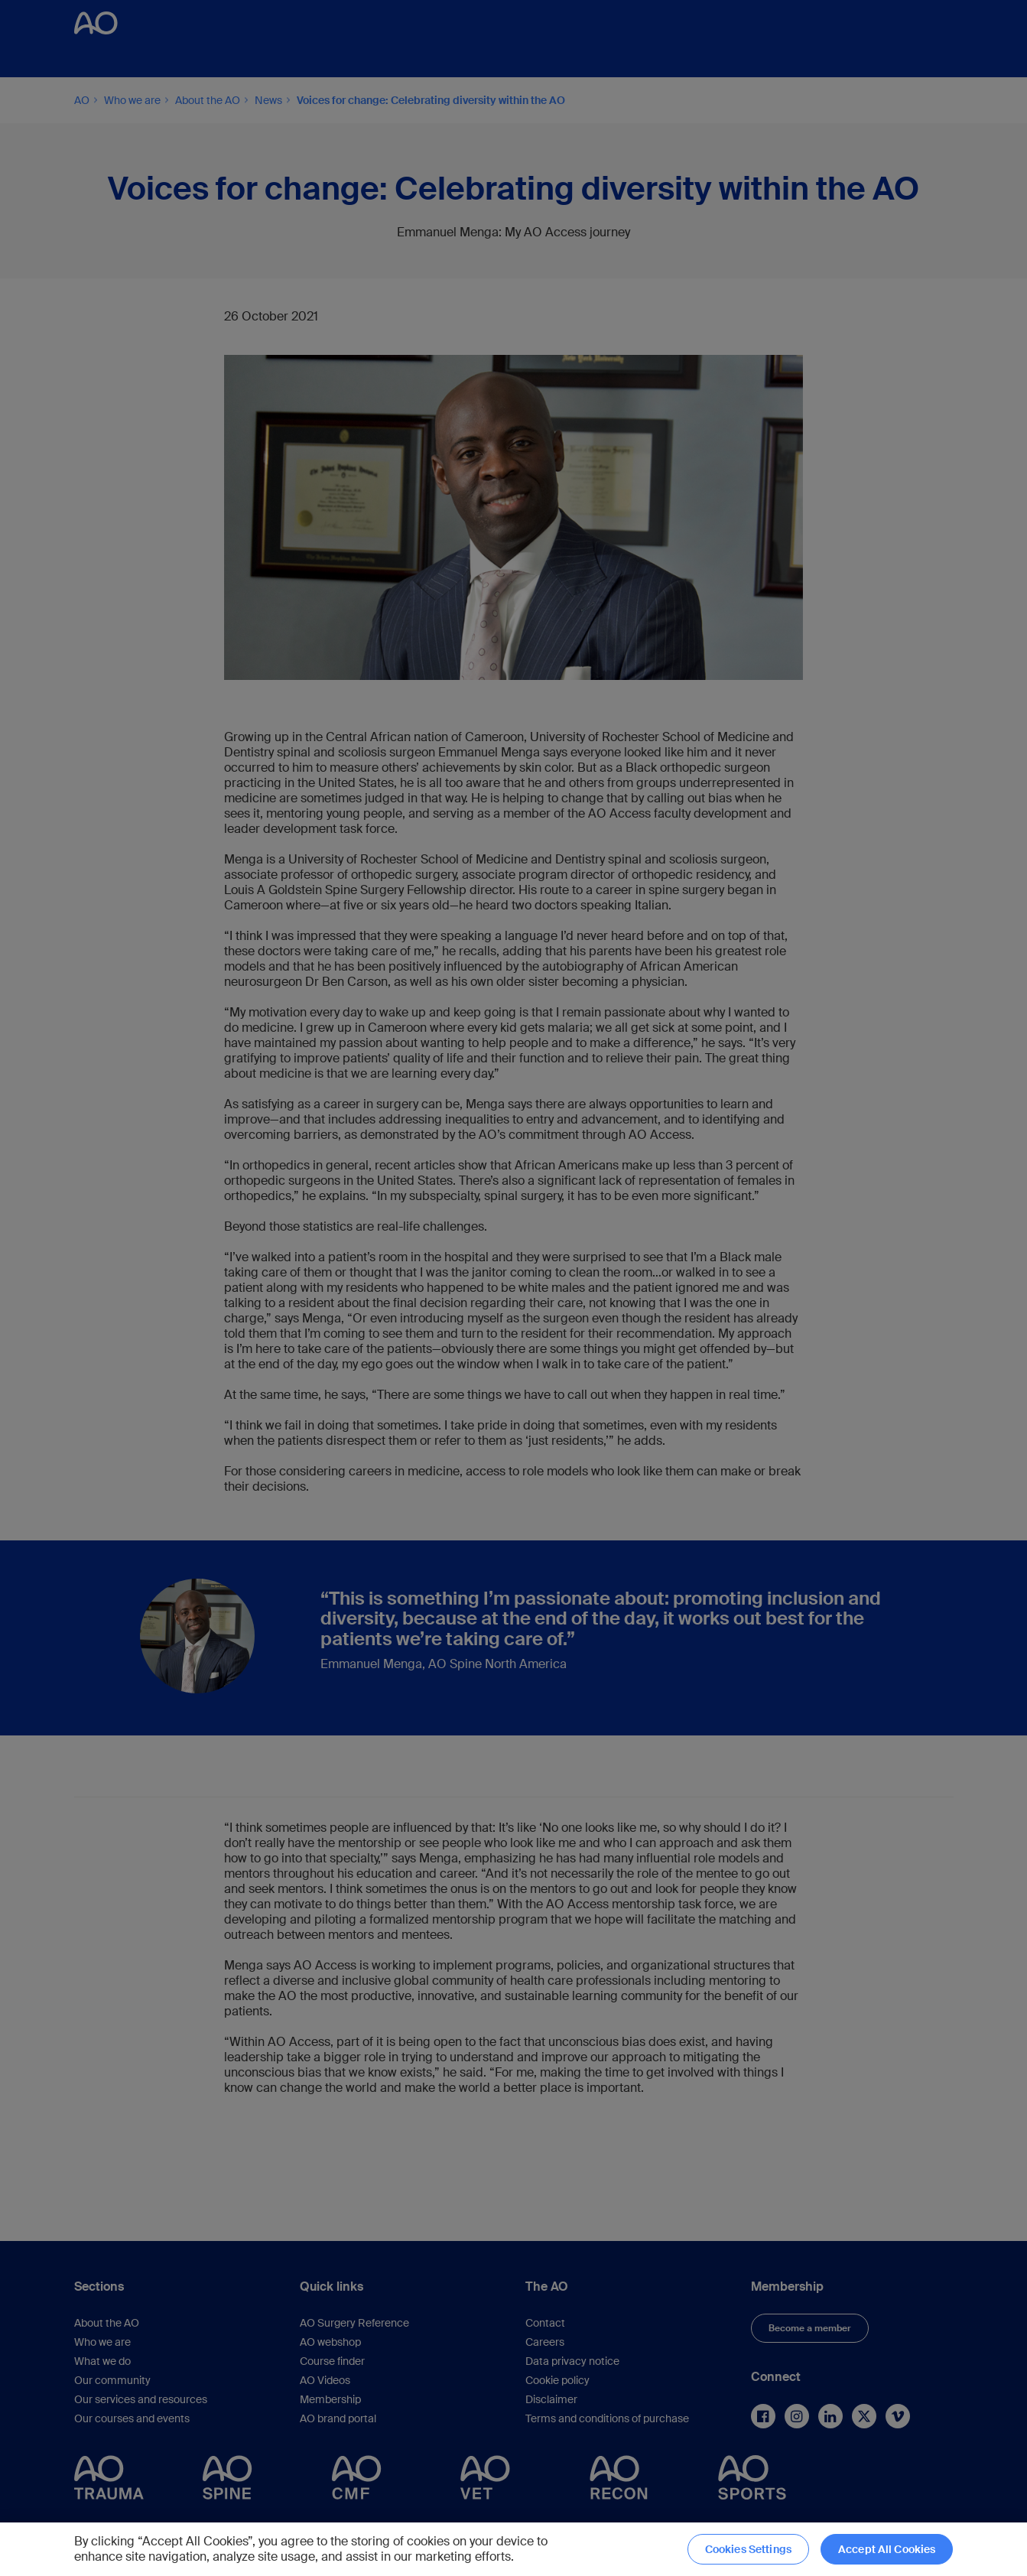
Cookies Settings (748, 2549)
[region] (513, 2549)
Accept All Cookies (887, 2549)
